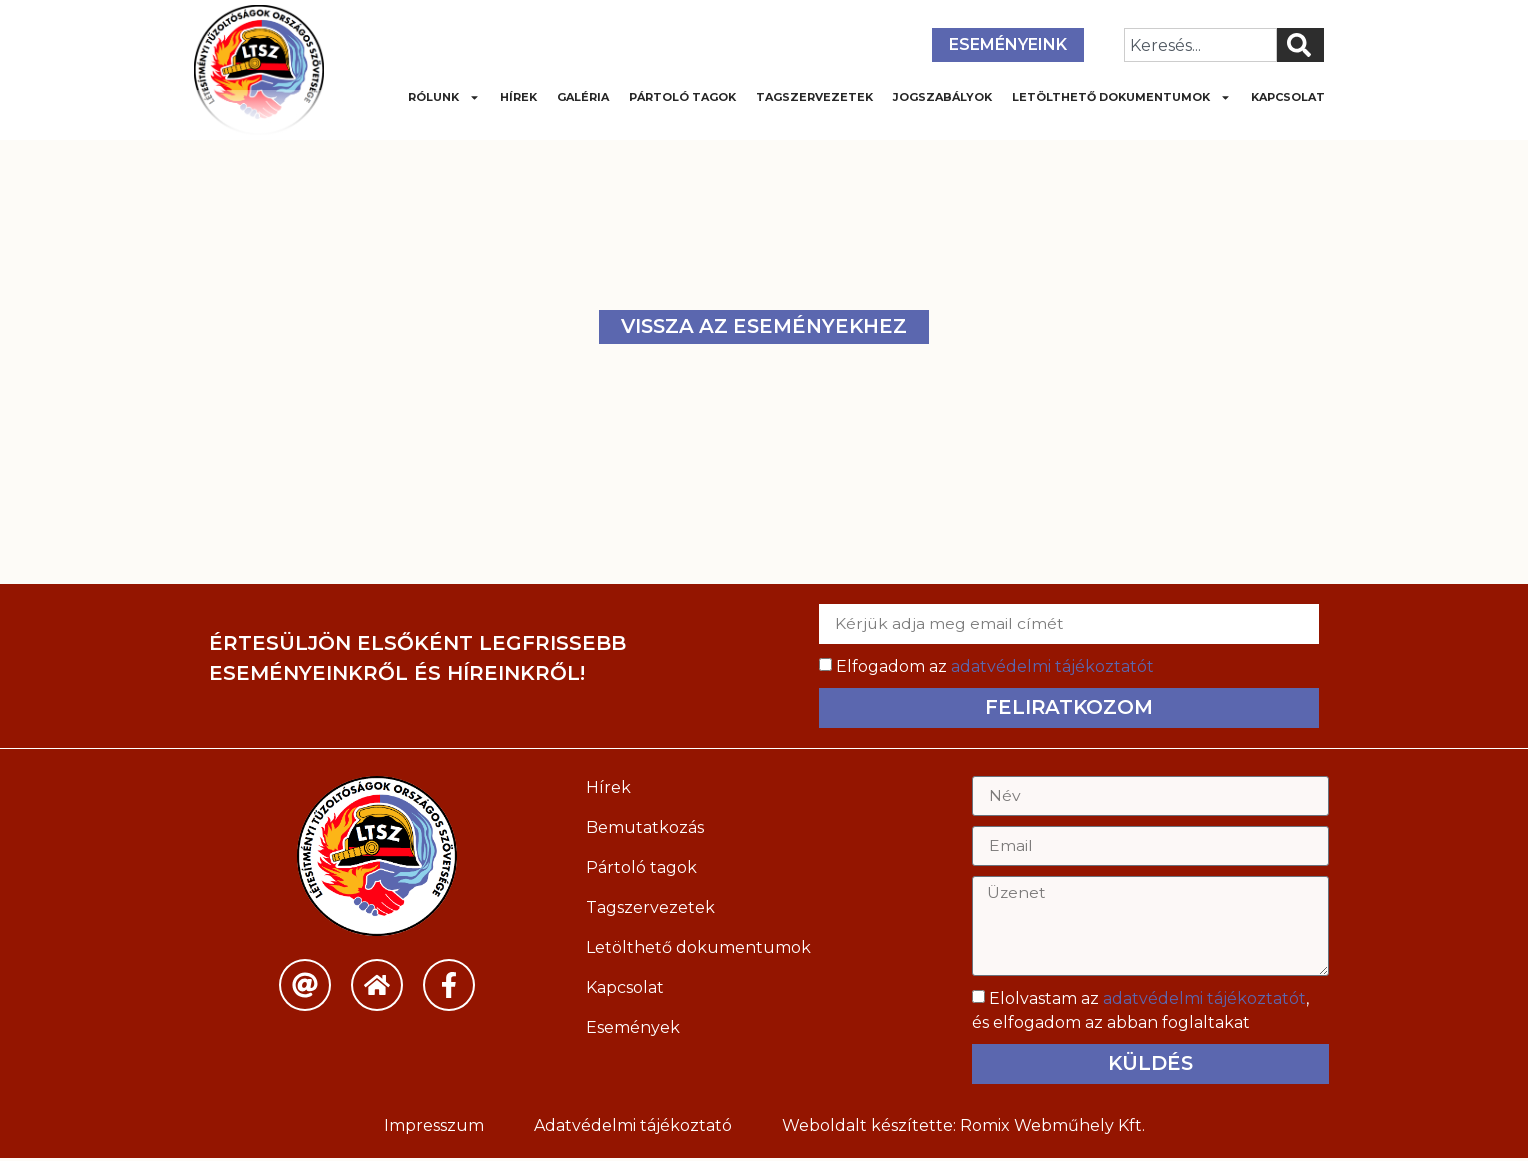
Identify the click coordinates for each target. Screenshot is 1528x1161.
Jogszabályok (942, 97)
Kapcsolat (1288, 97)
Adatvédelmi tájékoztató (633, 1128)
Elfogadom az (995, 666)
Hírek (518, 97)
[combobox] (1200, 45)
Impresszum (434, 1128)
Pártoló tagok (682, 97)
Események (633, 1027)
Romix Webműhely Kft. (1052, 1128)
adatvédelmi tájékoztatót (1052, 666)
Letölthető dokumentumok (1121, 97)
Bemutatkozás (645, 827)
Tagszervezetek (814, 97)
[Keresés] (1300, 45)
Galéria (583, 97)
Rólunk (444, 97)
